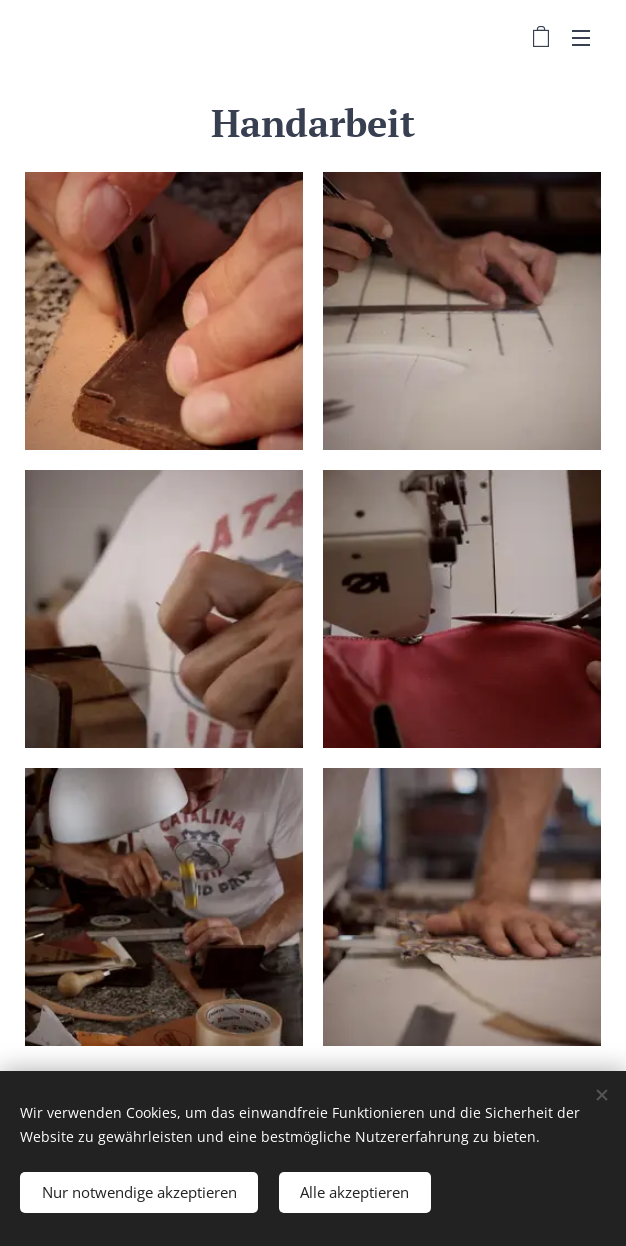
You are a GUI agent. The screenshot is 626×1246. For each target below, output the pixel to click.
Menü (581, 38)
